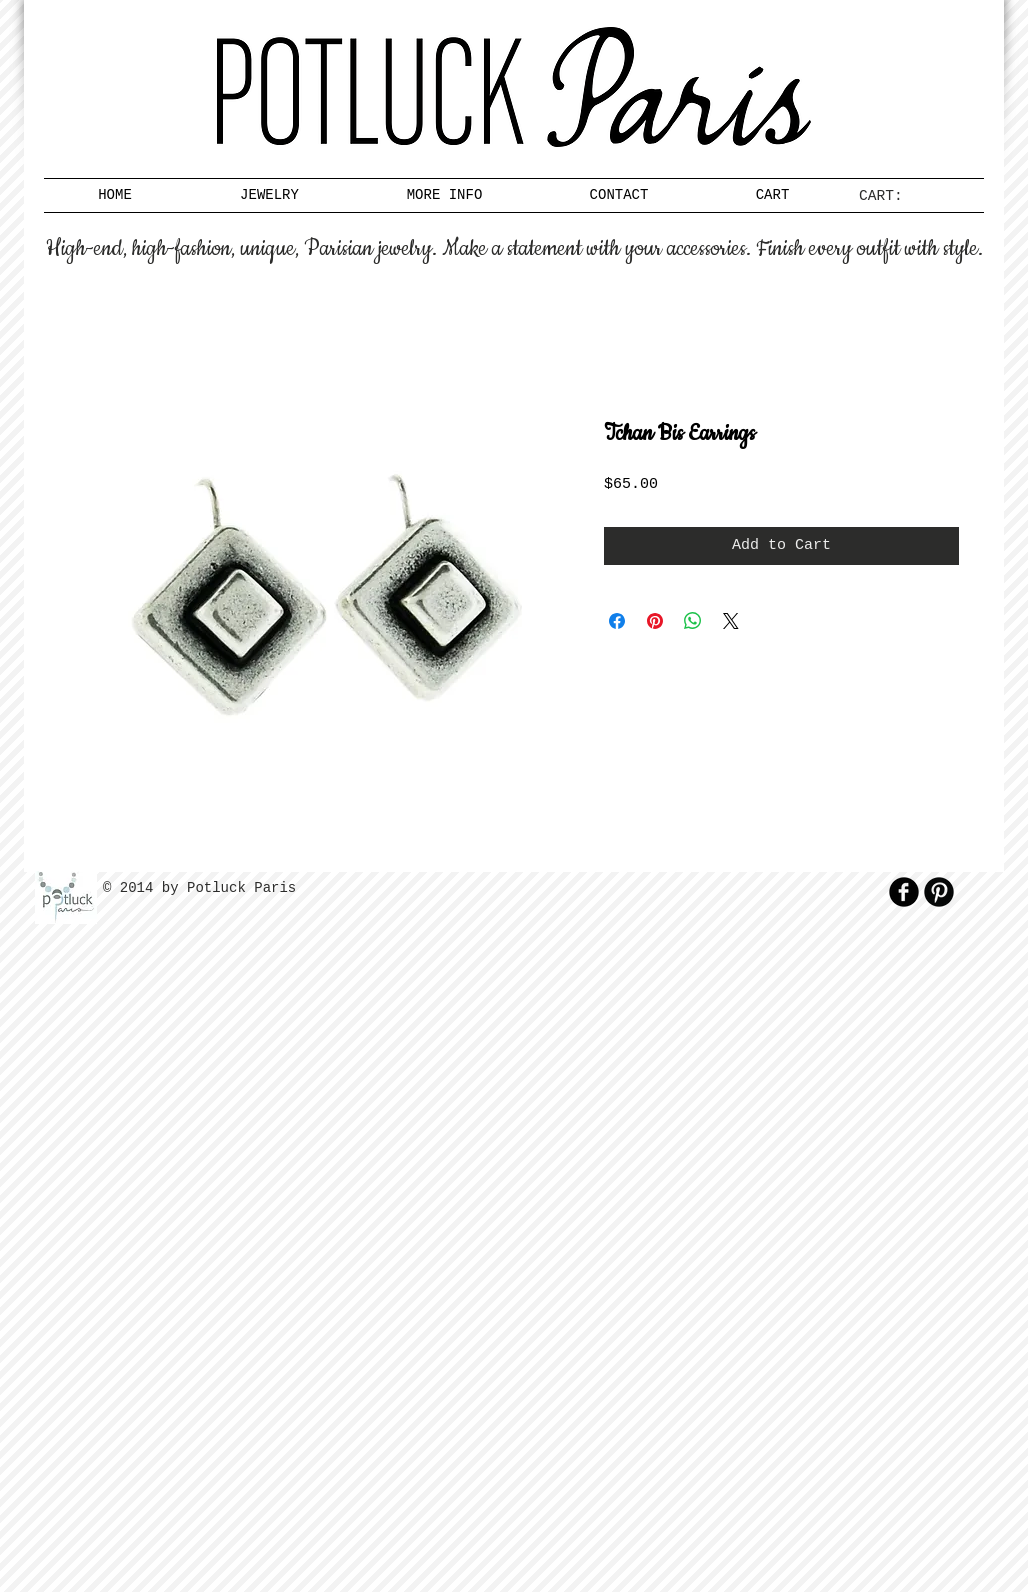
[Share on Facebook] (617, 621)
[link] (889, 195)
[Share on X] (731, 621)
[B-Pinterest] (939, 892)
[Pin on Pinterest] (655, 621)
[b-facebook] (904, 892)
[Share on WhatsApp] (693, 621)
